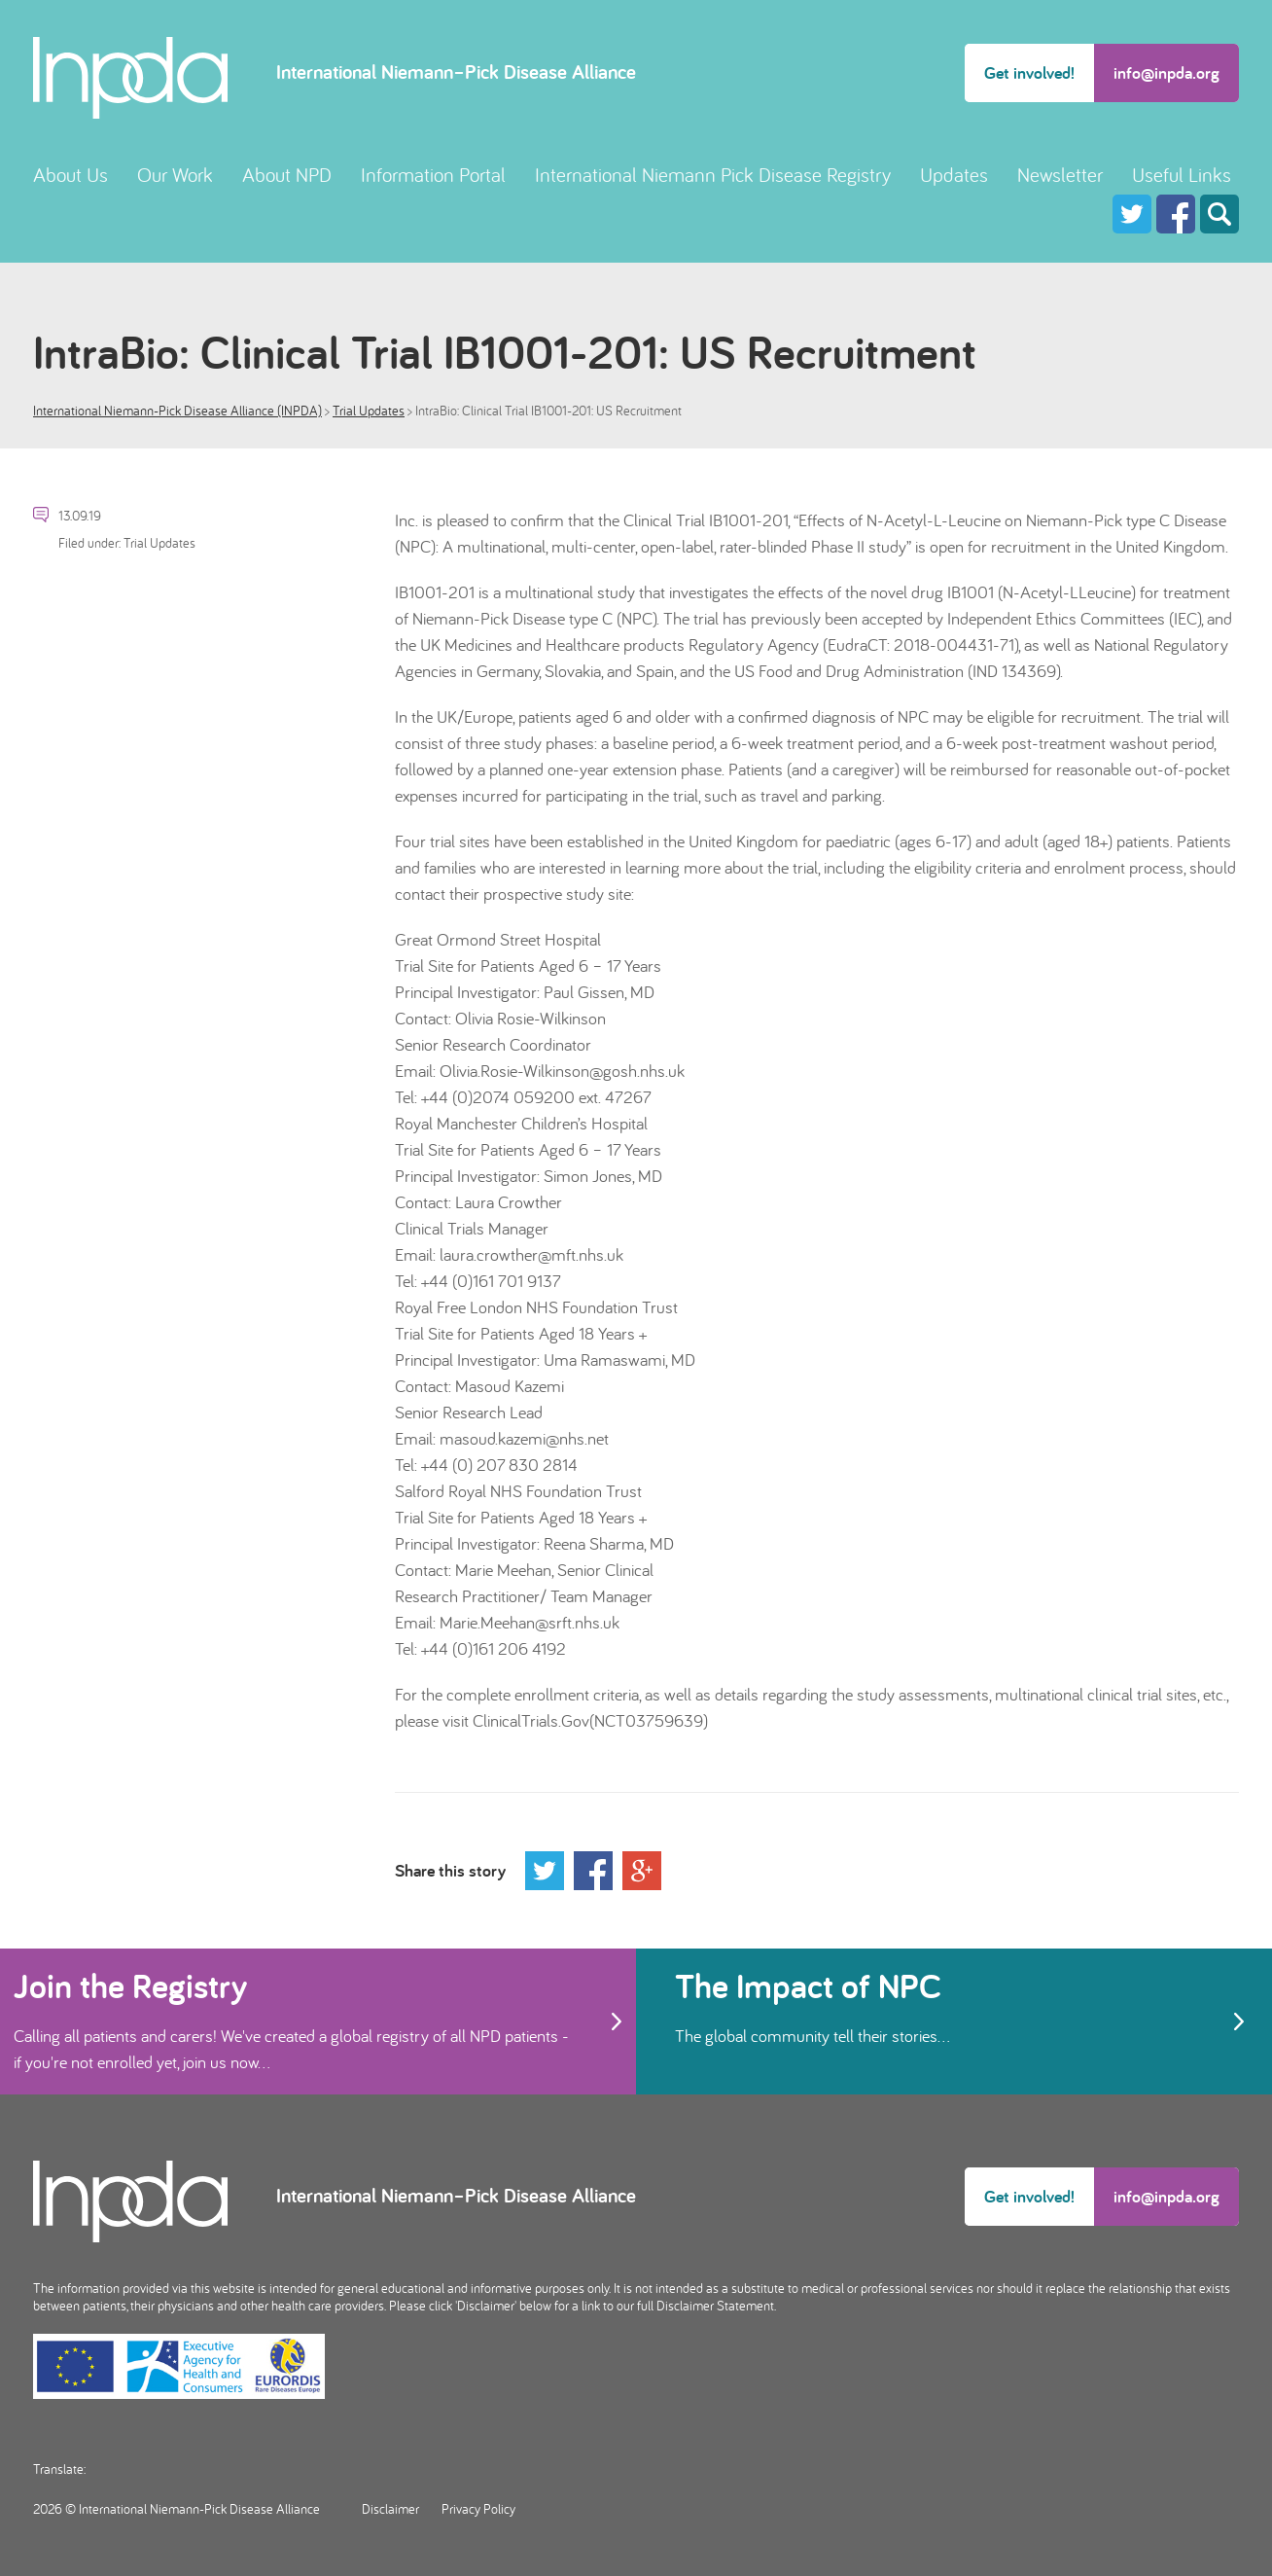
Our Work (175, 174)
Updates (954, 174)
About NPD (287, 174)
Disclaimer (390, 2509)
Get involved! (1029, 72)
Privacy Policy (478, 2509)
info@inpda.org (1166, 72)
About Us (70, 174)
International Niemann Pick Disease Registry (713, 174)
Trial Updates (369, 410)
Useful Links (1181, 174)
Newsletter (1060, 174)
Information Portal (433, 174)
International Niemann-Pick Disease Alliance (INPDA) (177, 410)
